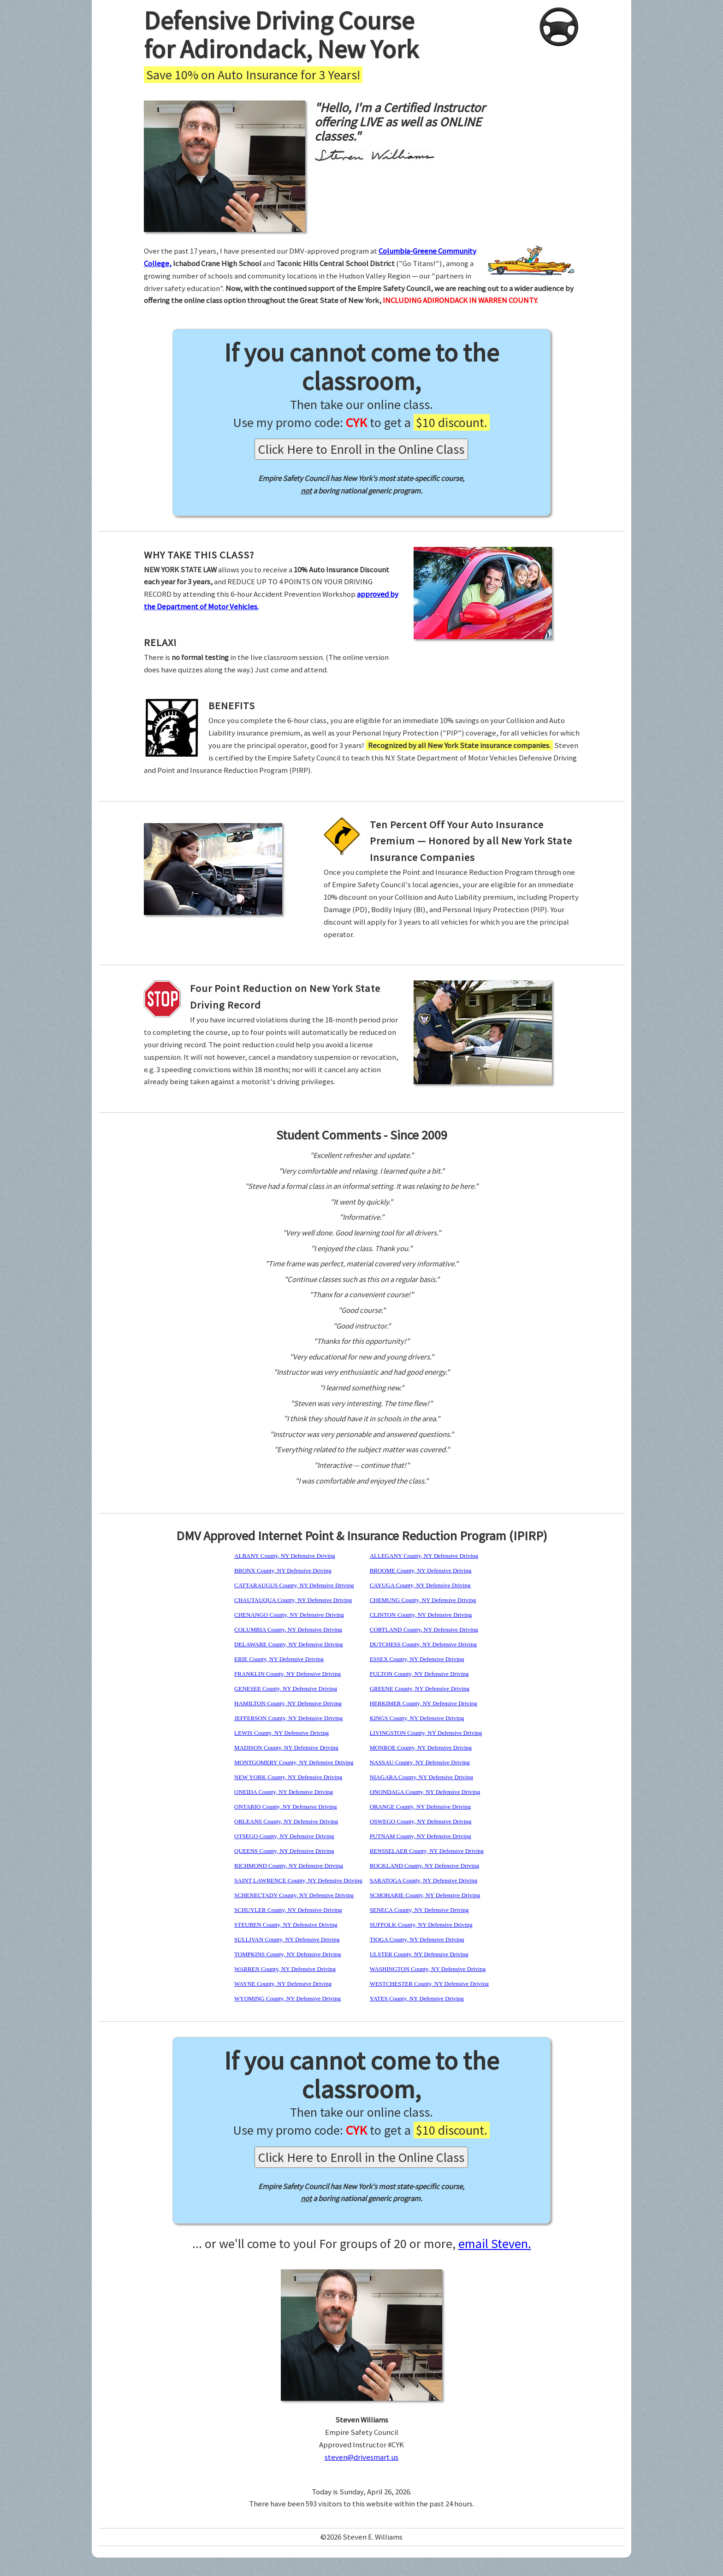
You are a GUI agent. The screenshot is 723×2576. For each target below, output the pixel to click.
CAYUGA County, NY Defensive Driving (420, 1585)
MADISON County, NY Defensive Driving (286, 1747)
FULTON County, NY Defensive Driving (419, 1673)
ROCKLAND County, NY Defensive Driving (424, 1865)
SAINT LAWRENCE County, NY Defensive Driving (298, 1880)
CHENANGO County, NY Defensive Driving (289, 1614)
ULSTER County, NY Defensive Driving (419, 1954)
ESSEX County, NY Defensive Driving (417, 1659)
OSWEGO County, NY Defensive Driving (421, 1821)
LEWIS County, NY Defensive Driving (281, 1732)
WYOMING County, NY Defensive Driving (287, 1998)
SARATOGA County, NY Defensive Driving (424, 1880)
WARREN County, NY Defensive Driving (285, 1968)
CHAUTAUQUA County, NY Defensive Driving (293, 1600)
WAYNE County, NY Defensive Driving (283, 1983)
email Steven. (494, 2243)
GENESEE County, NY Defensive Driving (285, 1688)
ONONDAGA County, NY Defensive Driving (425, 1791)
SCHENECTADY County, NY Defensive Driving (294, 1895)
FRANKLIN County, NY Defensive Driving (287, 1673)
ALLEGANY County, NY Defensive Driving (424, 1555)
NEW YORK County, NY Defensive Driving (288, 1777)
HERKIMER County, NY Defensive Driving (423, 1703)
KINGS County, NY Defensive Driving (417, 1718)
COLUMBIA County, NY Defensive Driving (288, 1629)
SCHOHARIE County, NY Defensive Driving (425, 1895)
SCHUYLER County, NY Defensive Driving (288, 1909)
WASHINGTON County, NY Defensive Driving (428, 1968)
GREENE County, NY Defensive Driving (419, 1688)
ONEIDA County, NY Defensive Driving (283, 1791)
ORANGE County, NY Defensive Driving (420, 1806)
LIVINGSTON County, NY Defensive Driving (426, 1732)
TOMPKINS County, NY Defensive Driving (287, 1954)
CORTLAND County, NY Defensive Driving (424, 1629)
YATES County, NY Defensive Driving (417, 1998)
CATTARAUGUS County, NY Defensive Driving (294, 1585)
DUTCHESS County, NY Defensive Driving (423, 1644)
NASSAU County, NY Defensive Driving (420, 1762)
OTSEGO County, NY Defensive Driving (284, 1836)
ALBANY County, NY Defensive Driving (284, 1555)
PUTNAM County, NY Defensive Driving (420, 1836)
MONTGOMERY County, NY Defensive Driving (294, 1762)
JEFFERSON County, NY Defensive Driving (288, 1718)
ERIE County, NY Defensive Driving (279, 1659)
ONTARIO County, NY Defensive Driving (285, 1806)
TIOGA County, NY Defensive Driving (417, 1939)
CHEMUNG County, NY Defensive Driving (423, 1600)
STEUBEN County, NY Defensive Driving (286, 1924)
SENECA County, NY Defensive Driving (419, 1909)
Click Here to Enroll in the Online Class (361, 449)
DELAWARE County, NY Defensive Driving (288, 1644)
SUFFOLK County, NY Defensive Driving (421, 1924)
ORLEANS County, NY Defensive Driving (286, 1821)
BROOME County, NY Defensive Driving (421, 1570)
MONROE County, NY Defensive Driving (421, 1747)
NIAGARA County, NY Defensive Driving (421, 1777)
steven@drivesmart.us (361, 2457)
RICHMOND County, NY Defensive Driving (288, 1865)
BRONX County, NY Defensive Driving (283, 1570)
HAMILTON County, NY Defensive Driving (288, 1703)
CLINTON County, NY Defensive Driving (421, 1614)
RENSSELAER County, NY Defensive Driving (427, 1850)
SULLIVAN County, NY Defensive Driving (286, 1939)
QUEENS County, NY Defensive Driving (284, 1850)
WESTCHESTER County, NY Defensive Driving (429, 1983)
